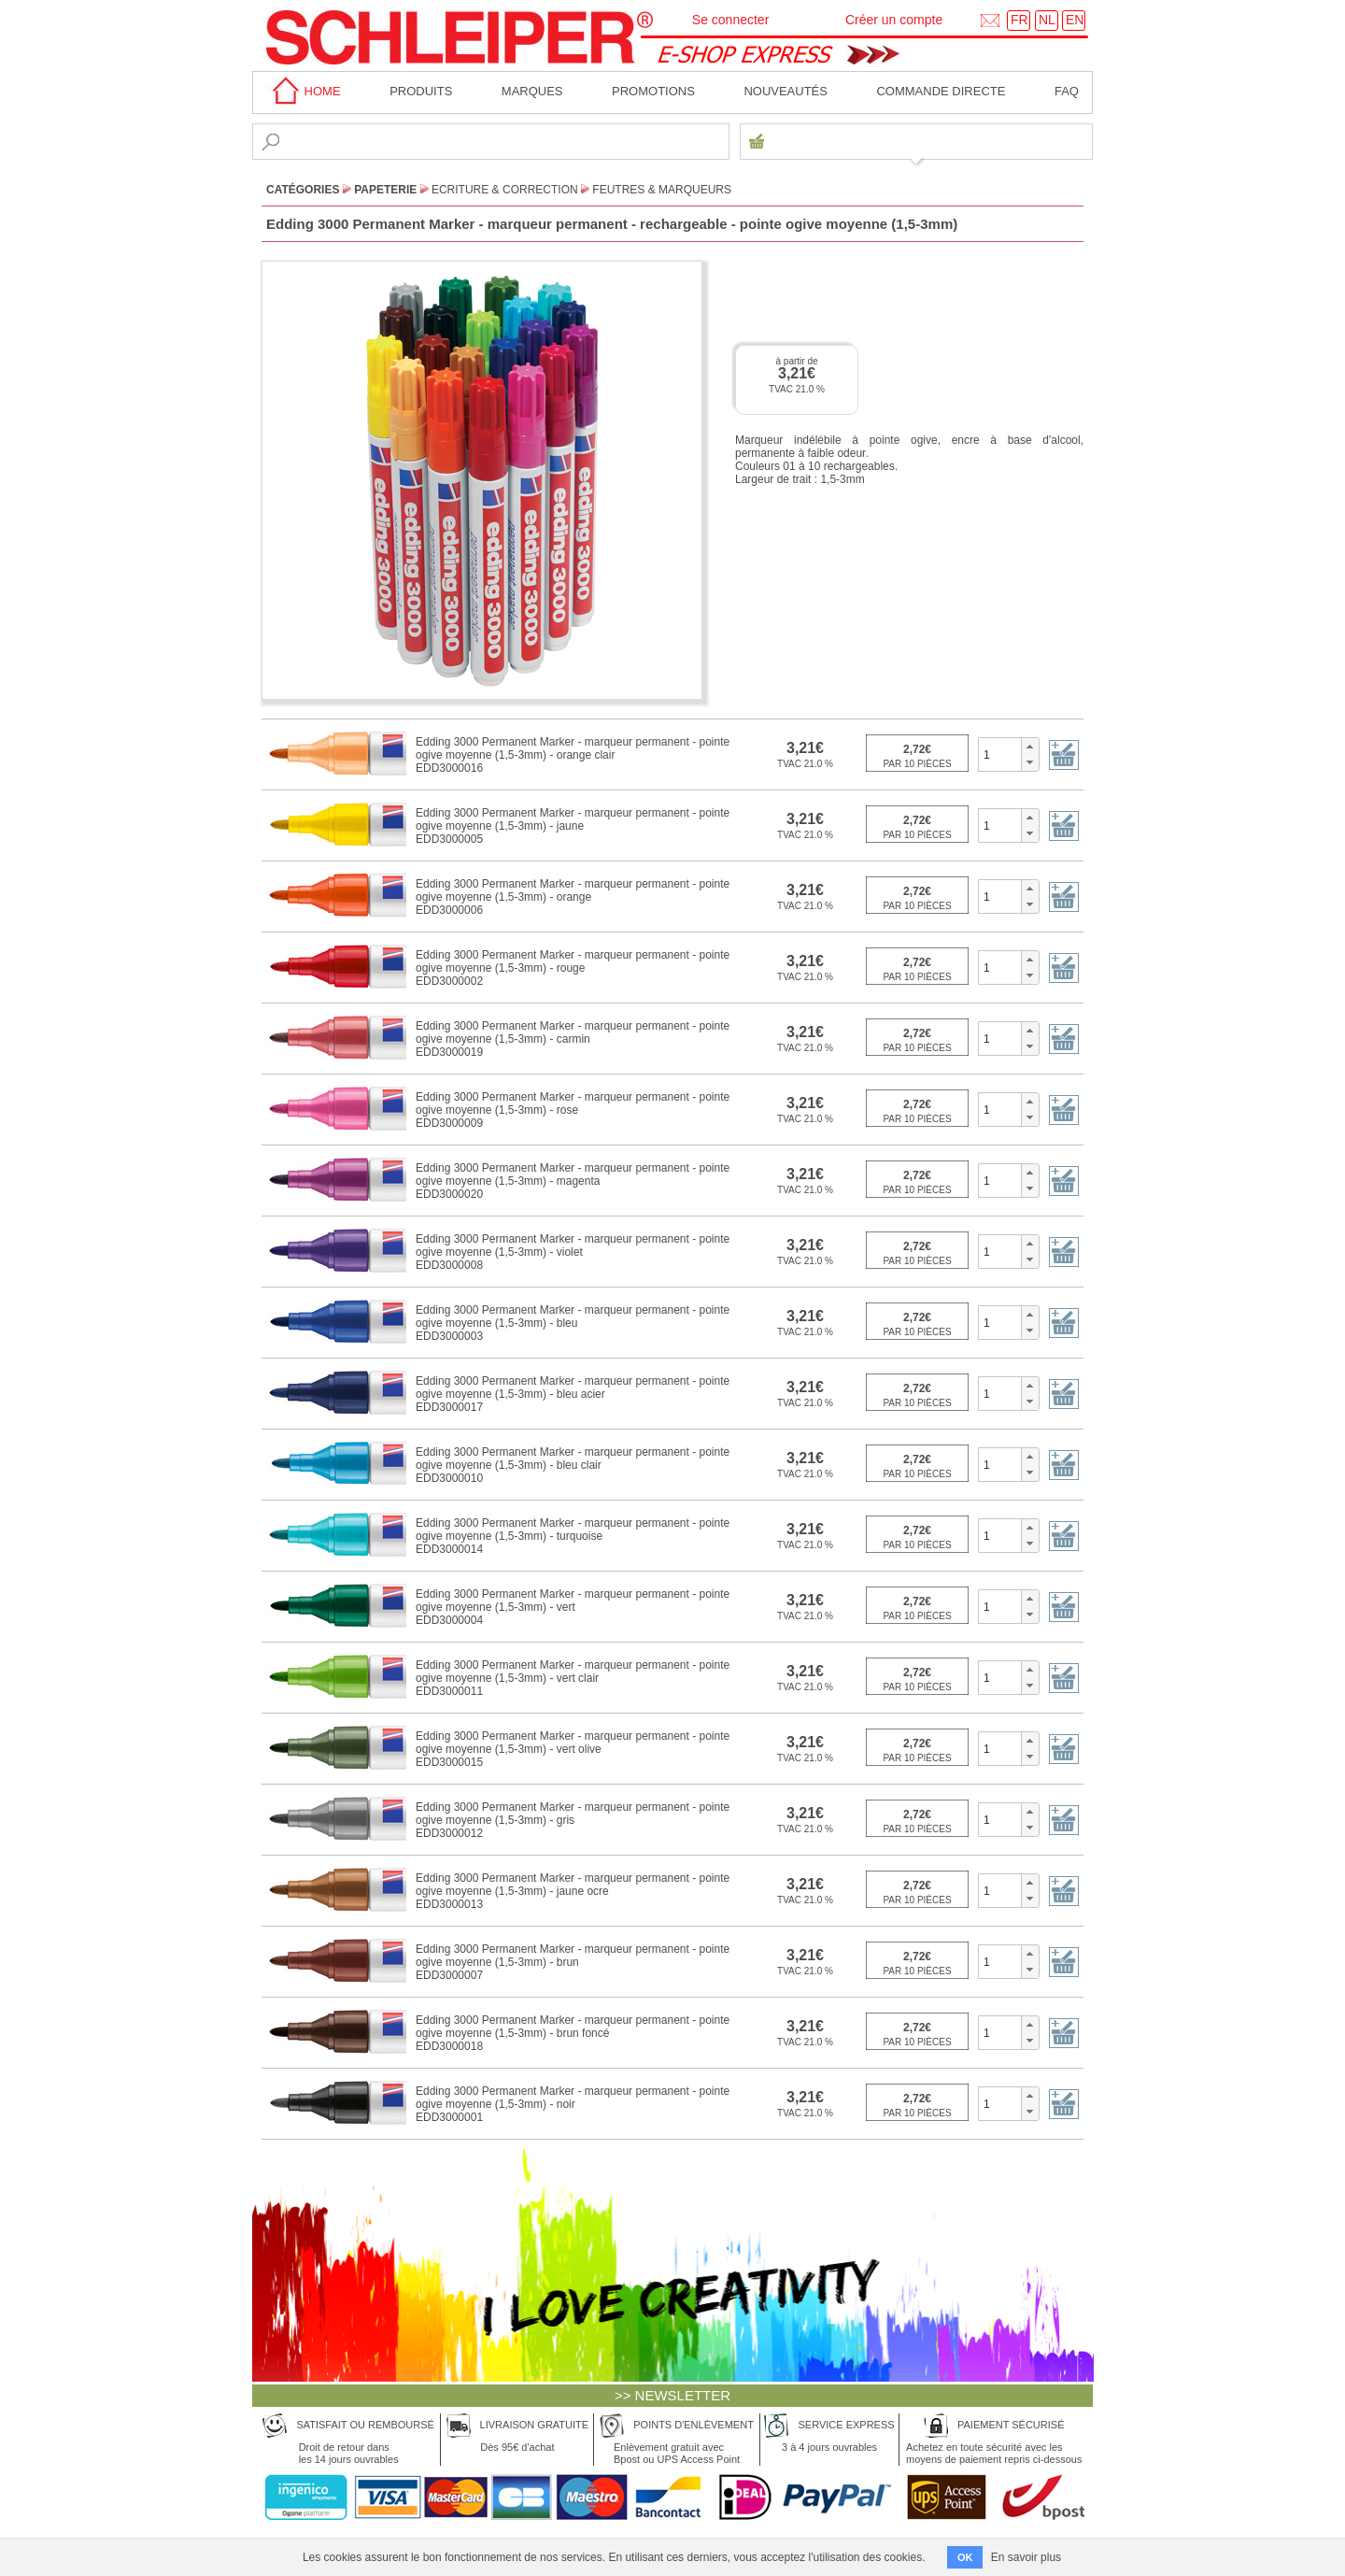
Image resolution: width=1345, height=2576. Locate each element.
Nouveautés (785, 91)
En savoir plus (1026, 2557)
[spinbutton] (1000, 754)
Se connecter (731, 19)
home (303, 91)
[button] (1030, 746)
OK (965, 2557)
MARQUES (532, 91)
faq (1067, 91)
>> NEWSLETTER (672, 2395)
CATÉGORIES (302, 189)
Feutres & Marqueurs (661, 189)
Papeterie (385, 189)
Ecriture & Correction (505, 189)
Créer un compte (893, 19)
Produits (420, 91)
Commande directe (940, 91)
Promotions (653, 91)
